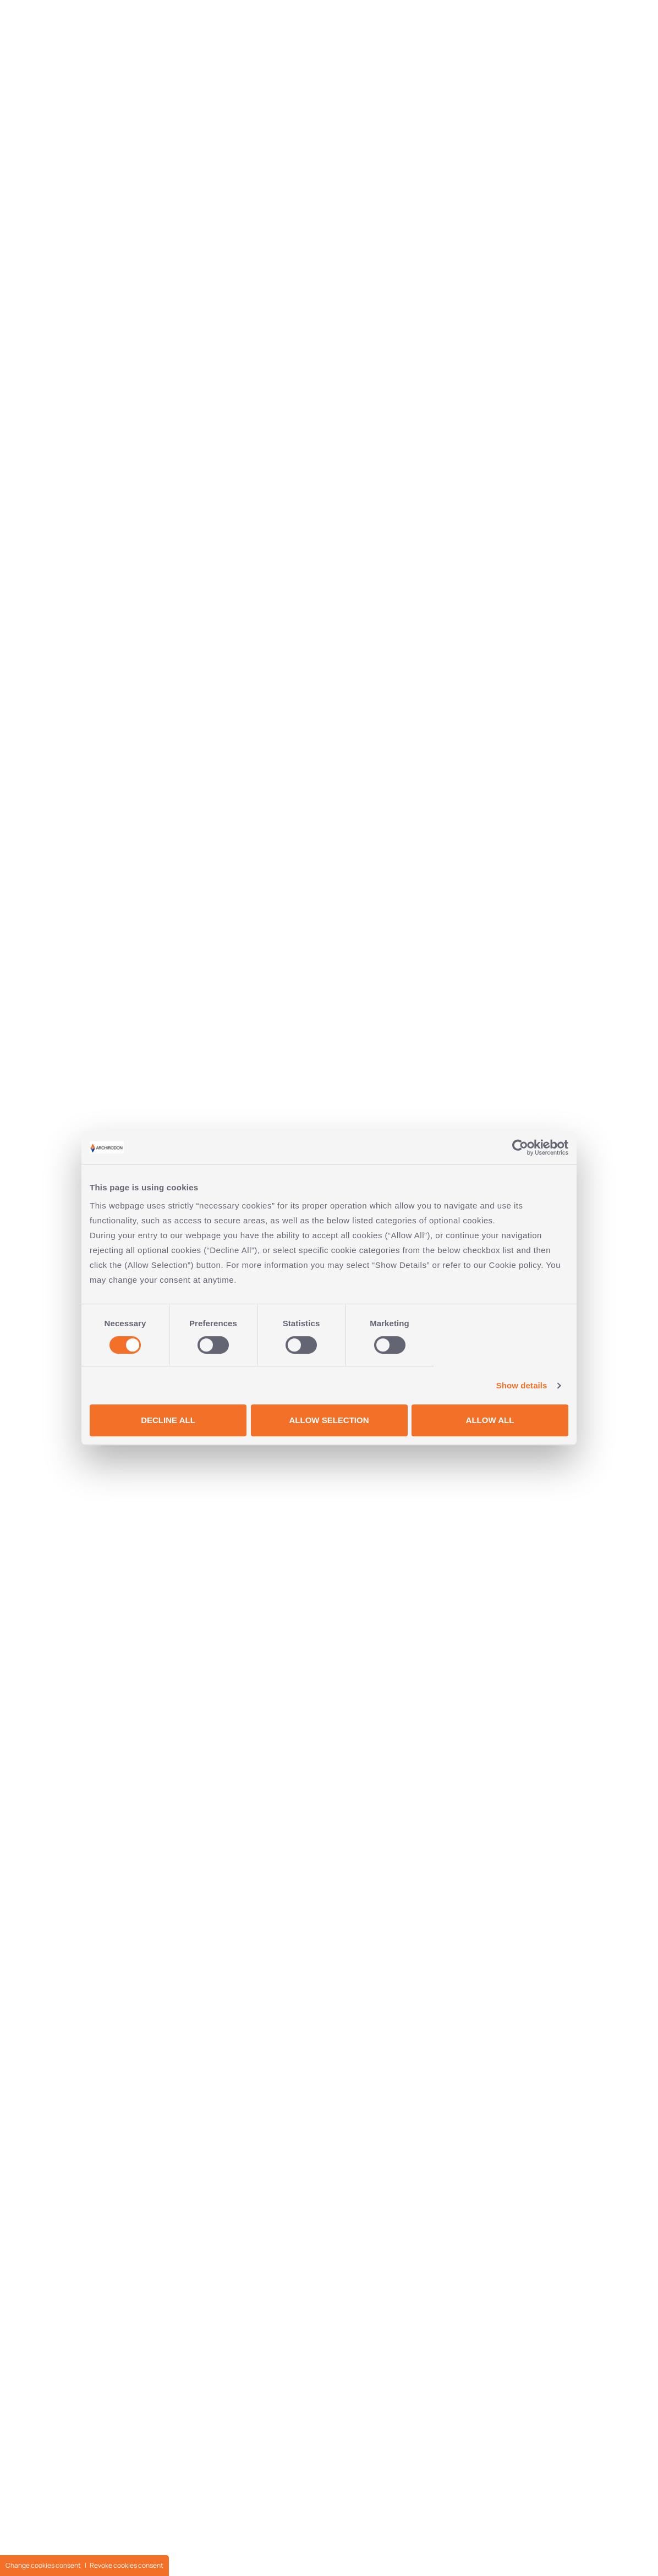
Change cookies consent (43, 2565)
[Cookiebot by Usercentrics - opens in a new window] (520, 1147)
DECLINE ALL (168, 1420)
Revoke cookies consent (126, 2565)
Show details (521, 1385)
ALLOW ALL (490, 1420)
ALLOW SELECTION (329, 1420)
